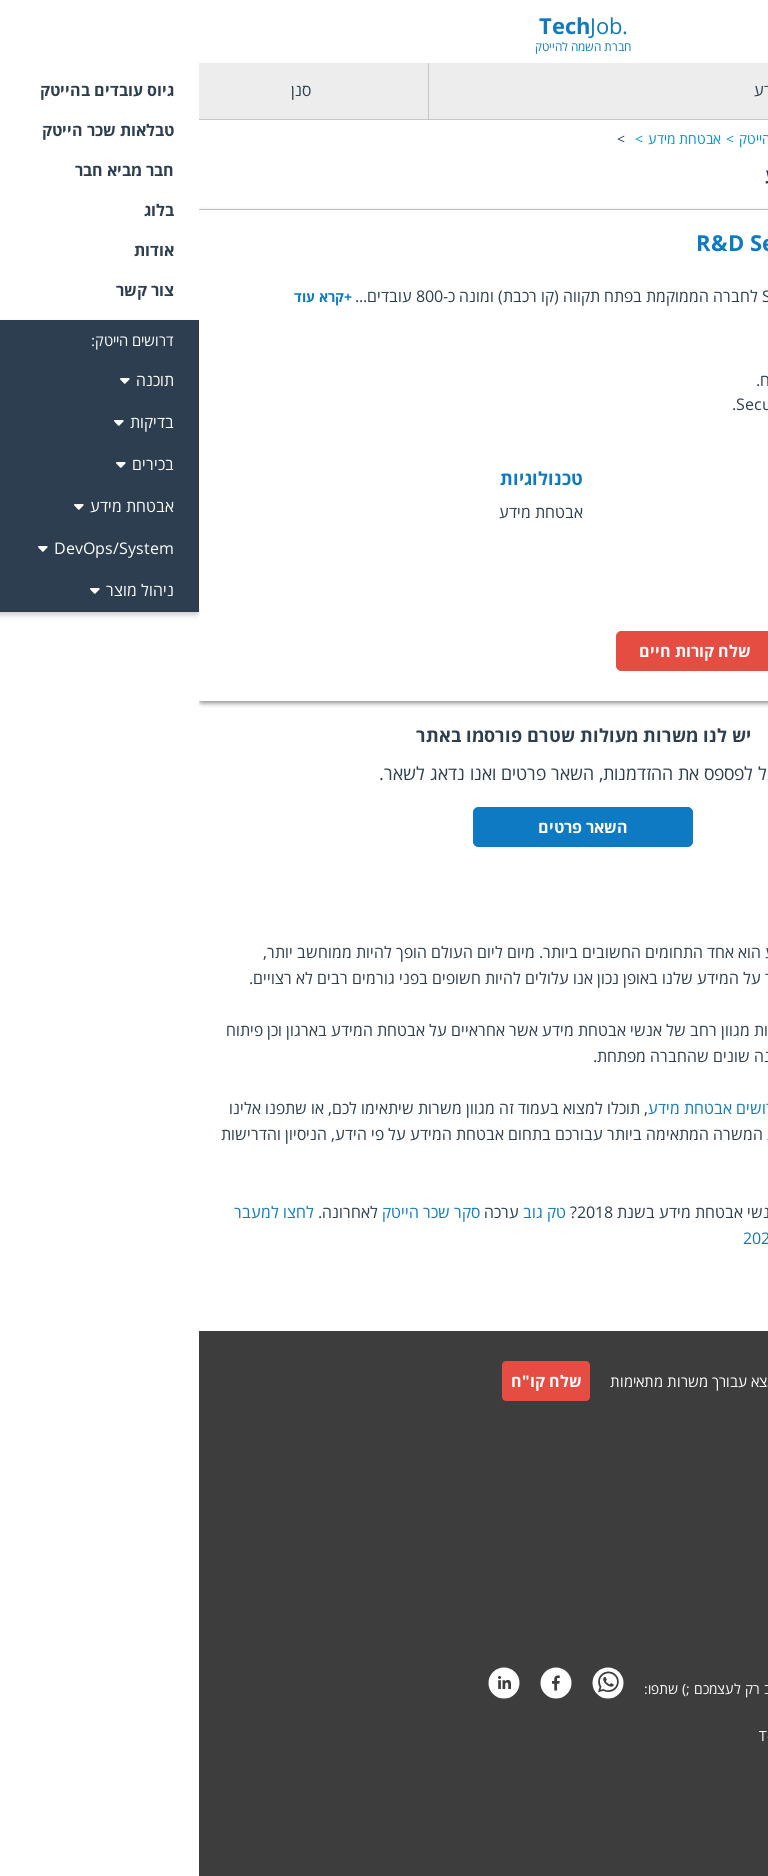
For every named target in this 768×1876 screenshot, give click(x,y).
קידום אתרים (708, 1773)
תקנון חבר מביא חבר (686, 1572)
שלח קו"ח (347, 1381)
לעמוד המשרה (669, 651)
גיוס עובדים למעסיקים (682, 1432)
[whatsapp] (409, 1688)
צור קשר (719, 1476)
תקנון (728, 1524)
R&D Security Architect (622, 242)
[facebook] (357, 1688)
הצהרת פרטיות (700, 1620)
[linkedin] (305, 1688)
